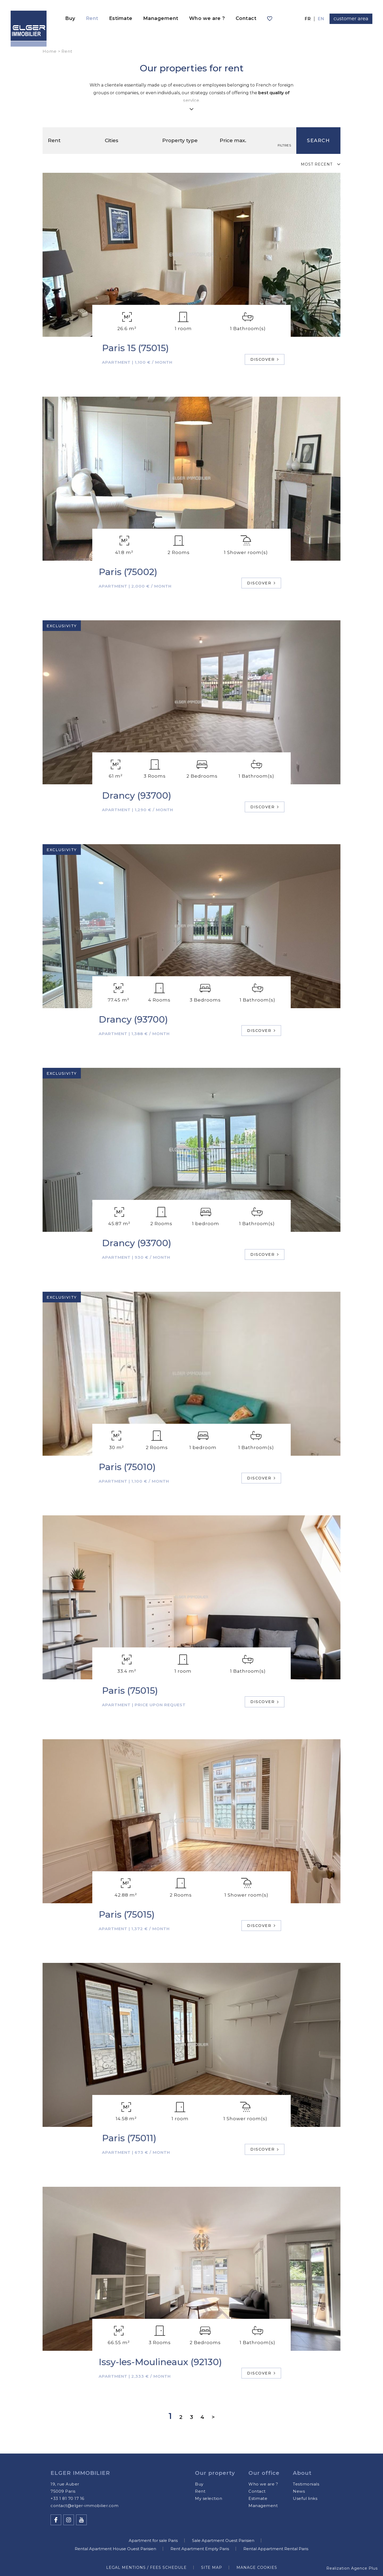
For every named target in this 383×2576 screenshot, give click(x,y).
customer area (351, 19)
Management (160, 18)
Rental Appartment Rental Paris (275, 2549)
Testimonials (306, 2484)
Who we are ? (207, 18)
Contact (246, 18)
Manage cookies (256, 2567)
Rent (92, 18)
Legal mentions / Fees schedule (146, 2567)
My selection (208, 2498)
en (321, 18)
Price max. (233, 140)
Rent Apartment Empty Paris (199, 2549)
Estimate (120, 18)
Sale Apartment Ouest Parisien (223, 2540)
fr (308, 18)
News (299, 2491)
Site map (211, 2567)
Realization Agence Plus (352, 2568)
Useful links (305, 2498)
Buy (70, 18)
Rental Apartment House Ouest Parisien (115, 2549)
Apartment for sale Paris (153, 2540)
